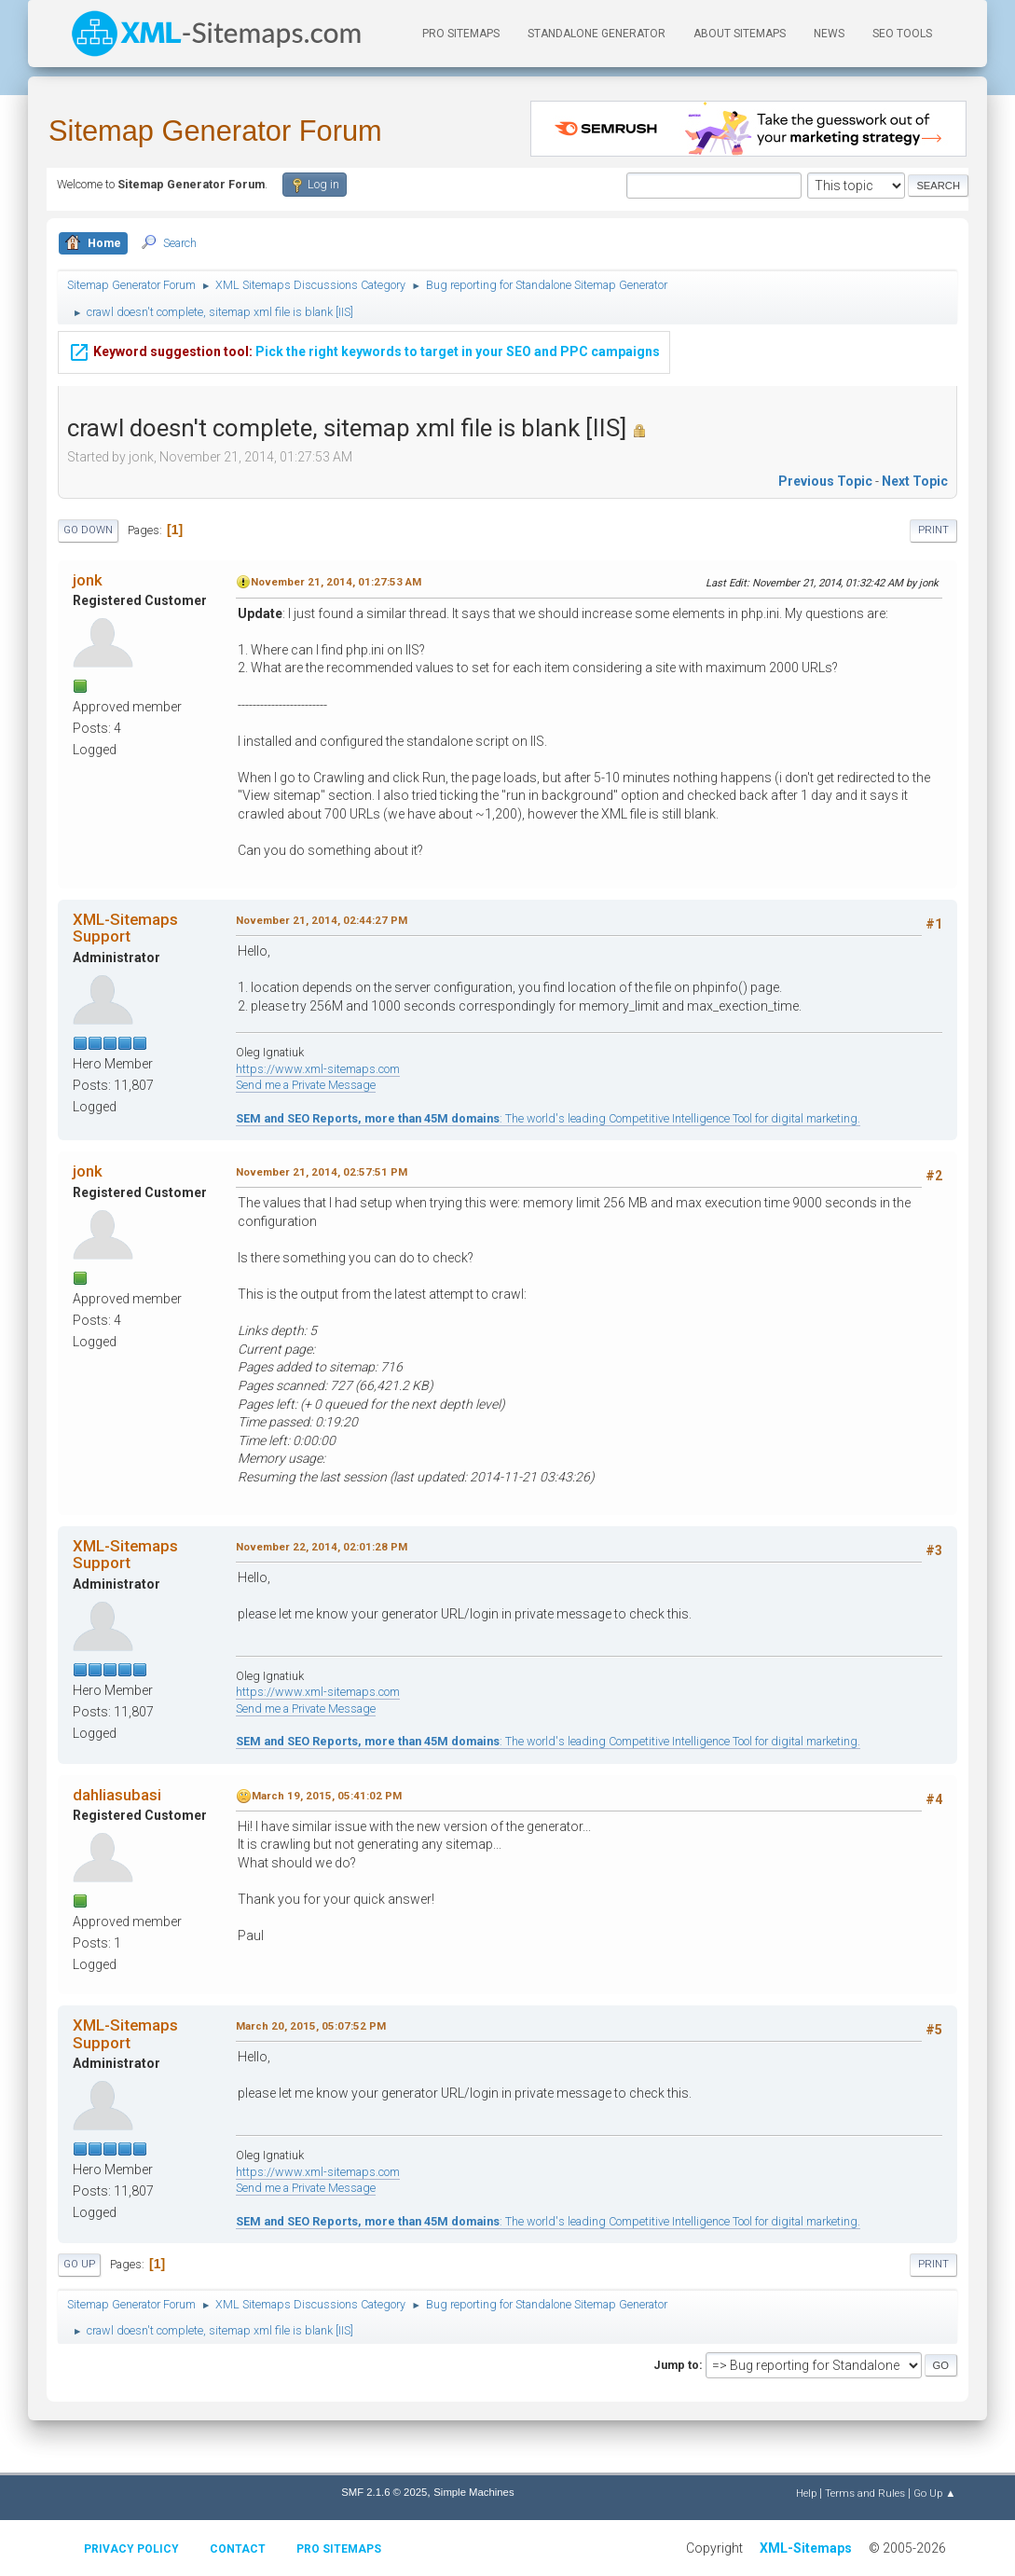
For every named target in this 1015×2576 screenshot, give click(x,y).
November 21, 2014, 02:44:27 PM (321, 920)
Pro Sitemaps (338, 2548)
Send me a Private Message (306, 1085)
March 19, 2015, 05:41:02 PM (327, 1795)
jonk (88, 580)
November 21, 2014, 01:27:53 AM (336, 581)
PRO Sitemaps (461, 33)
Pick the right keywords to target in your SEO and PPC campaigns (364, 339)
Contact (238, 2548)
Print (933, 530)
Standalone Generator (596, 33)
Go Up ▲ (934, 2493)
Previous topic (825, 481)
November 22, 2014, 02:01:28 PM (321, 1546)
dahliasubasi (117, 1794)
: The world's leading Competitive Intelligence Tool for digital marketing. (548, 1118)
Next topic (915, 481)
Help (806, 2493)
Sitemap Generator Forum (215, 131)
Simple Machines (473, 2492)
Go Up (79, 2264)
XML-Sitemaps (806, 2548)
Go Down (88, 530)
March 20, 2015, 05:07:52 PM (311, 2025)
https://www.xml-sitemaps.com (318, 1069)
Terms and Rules (865, 2493)
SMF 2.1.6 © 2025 (384, 2492)
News (829, 33)
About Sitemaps (739, 33)
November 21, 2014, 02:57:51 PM (321, 1171)
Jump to (676, 2365)
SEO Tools (902, 33)
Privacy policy (131, 2548)
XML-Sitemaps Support (125, 927)
